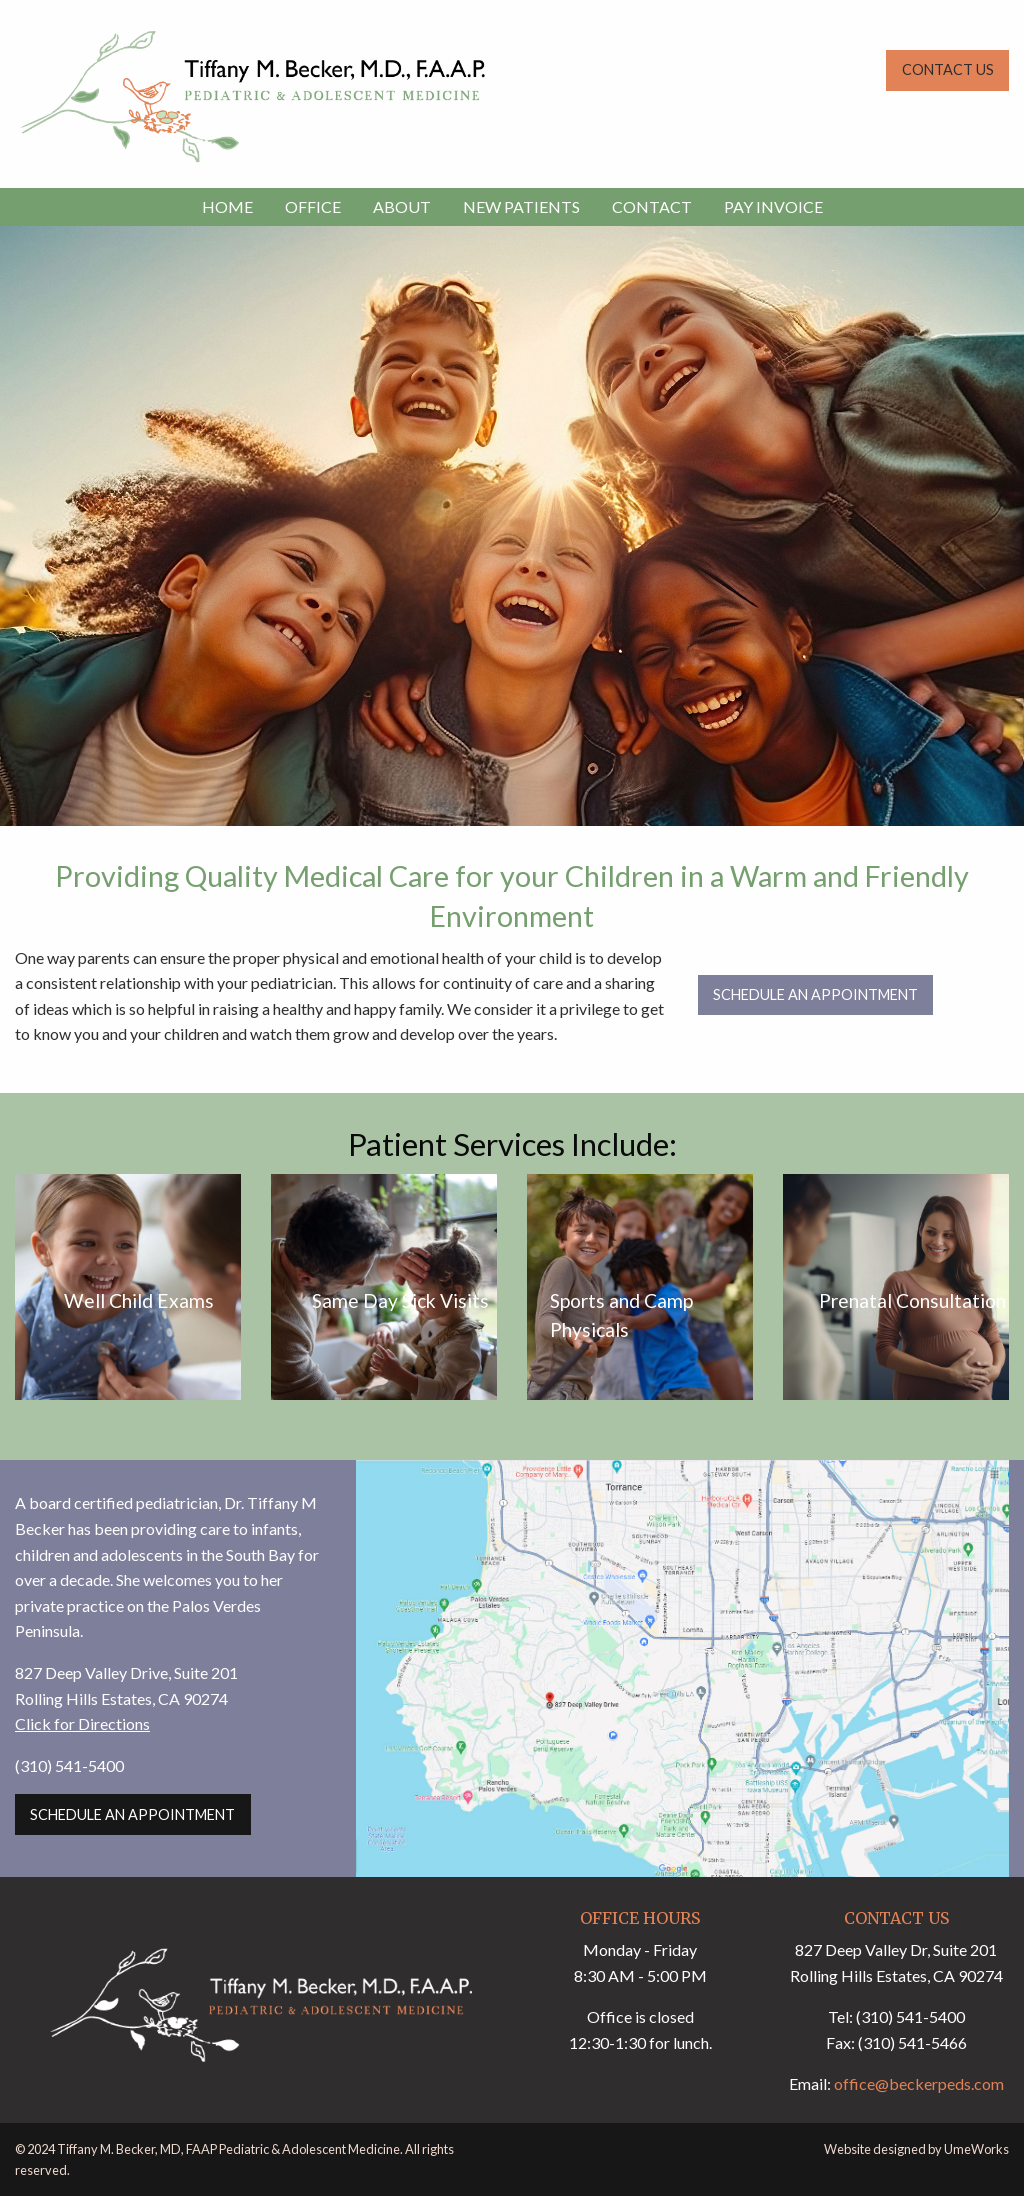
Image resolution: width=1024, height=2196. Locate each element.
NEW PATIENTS (521, 206)
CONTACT (652, 206)
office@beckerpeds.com (919, 2083)
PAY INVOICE (773, 206)
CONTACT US (948, 69)
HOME (227, 206)
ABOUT (402, 206)
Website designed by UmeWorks (916, 2149)
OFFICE (313, 206)
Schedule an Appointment (815, 994)
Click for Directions (82, 1723)
